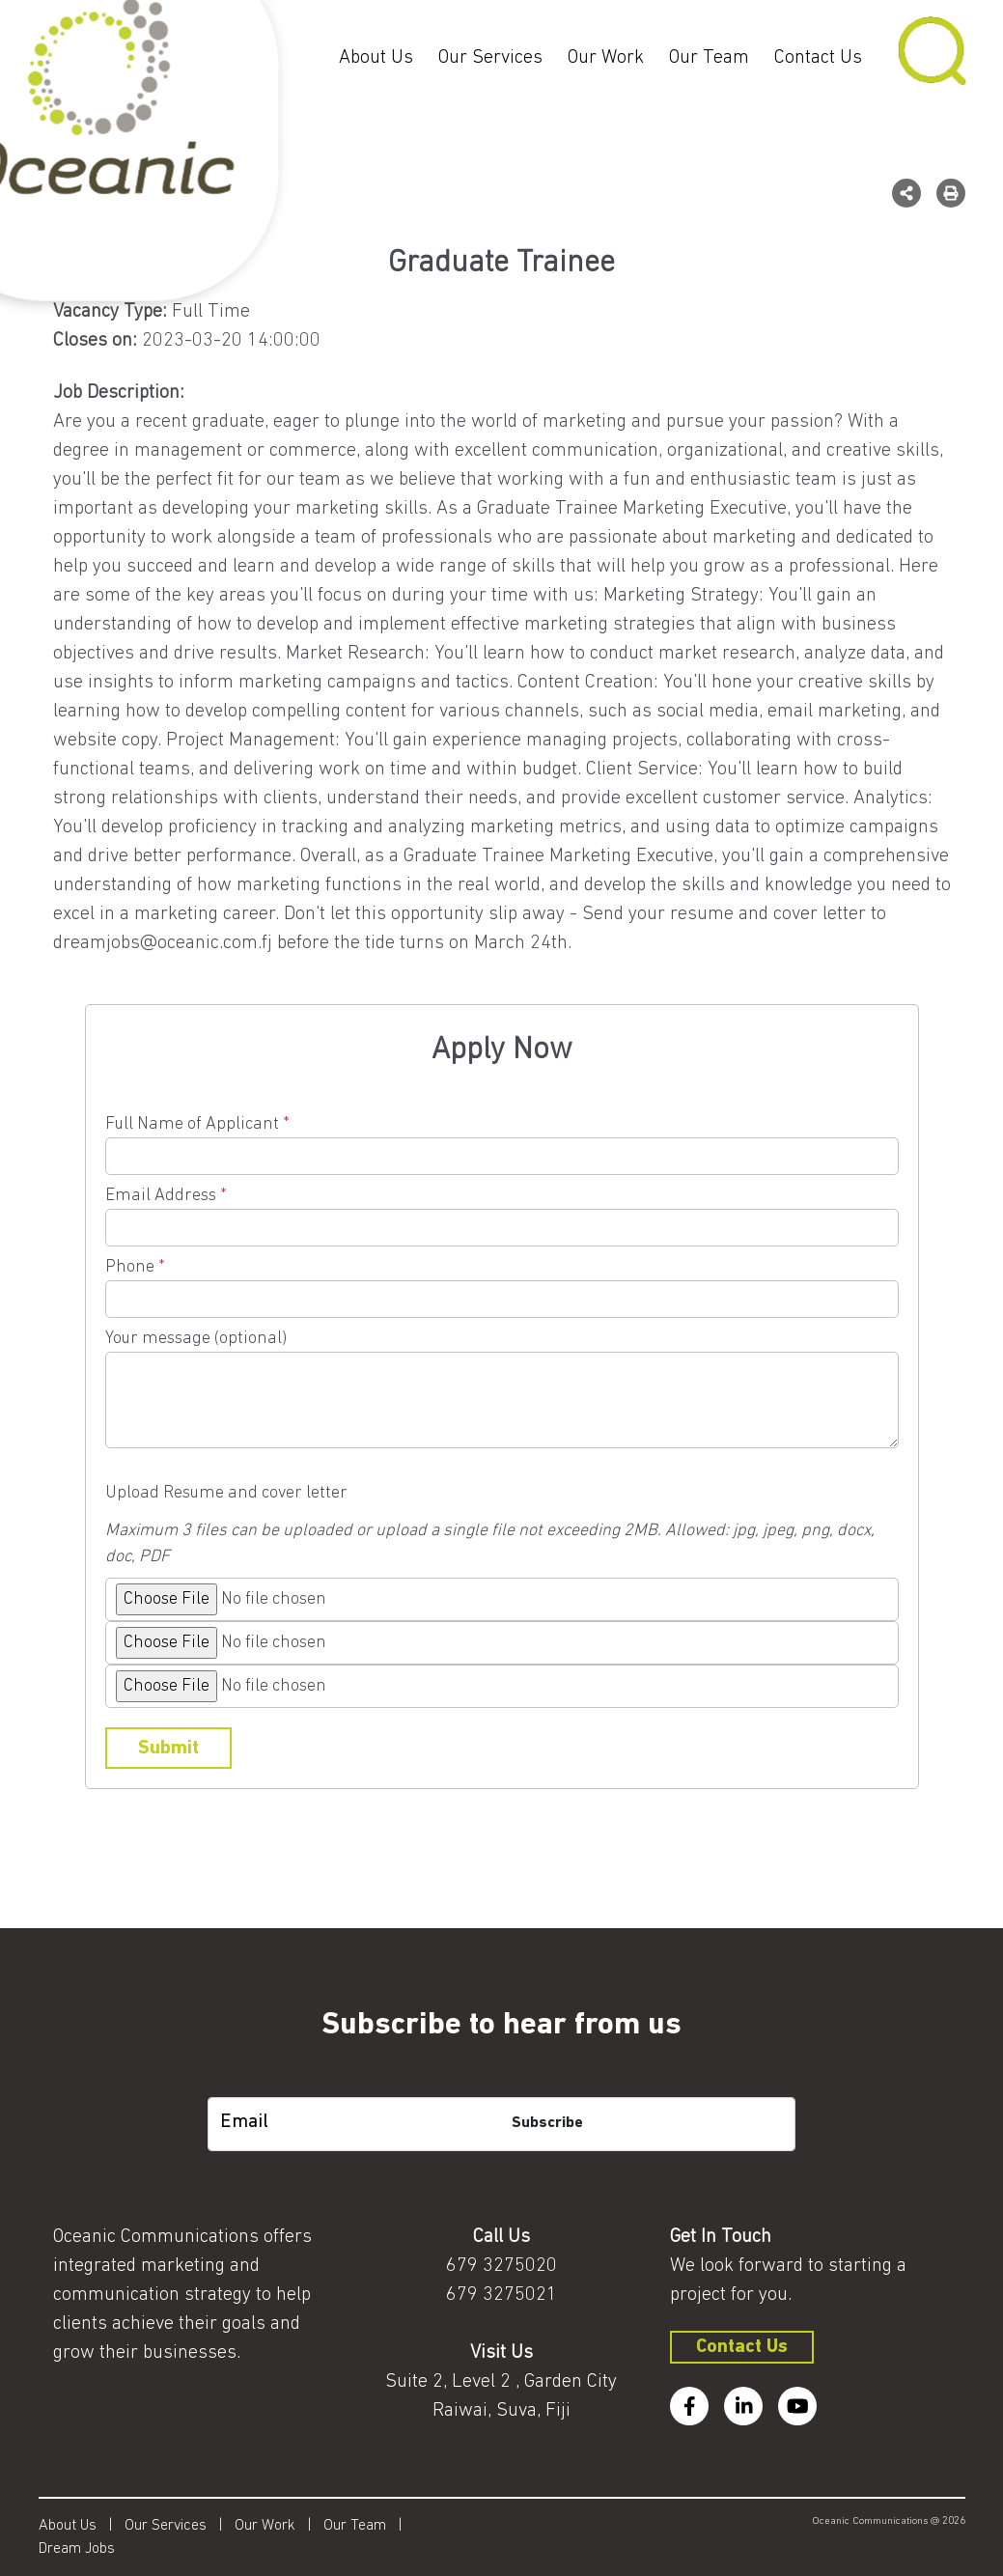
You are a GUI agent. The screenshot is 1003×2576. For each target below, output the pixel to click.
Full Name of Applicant (502, 1140)
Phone (502, 1283)
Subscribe (547, 2123)
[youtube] (797, 2406)
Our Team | (368, 2526)
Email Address (502, 1212)
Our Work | (279, 2526)
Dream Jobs (77, 2549)
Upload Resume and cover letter (226, 1493)
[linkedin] (743, 2406)
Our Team (709, 58)
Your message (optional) (502, 1391)
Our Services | (180, 2526)
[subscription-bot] (501, 2082)
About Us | (82, 2526)
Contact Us (818, 58)
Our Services (490, 58)
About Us (376, 58)
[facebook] (689, 2406)
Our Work (606, 58)
